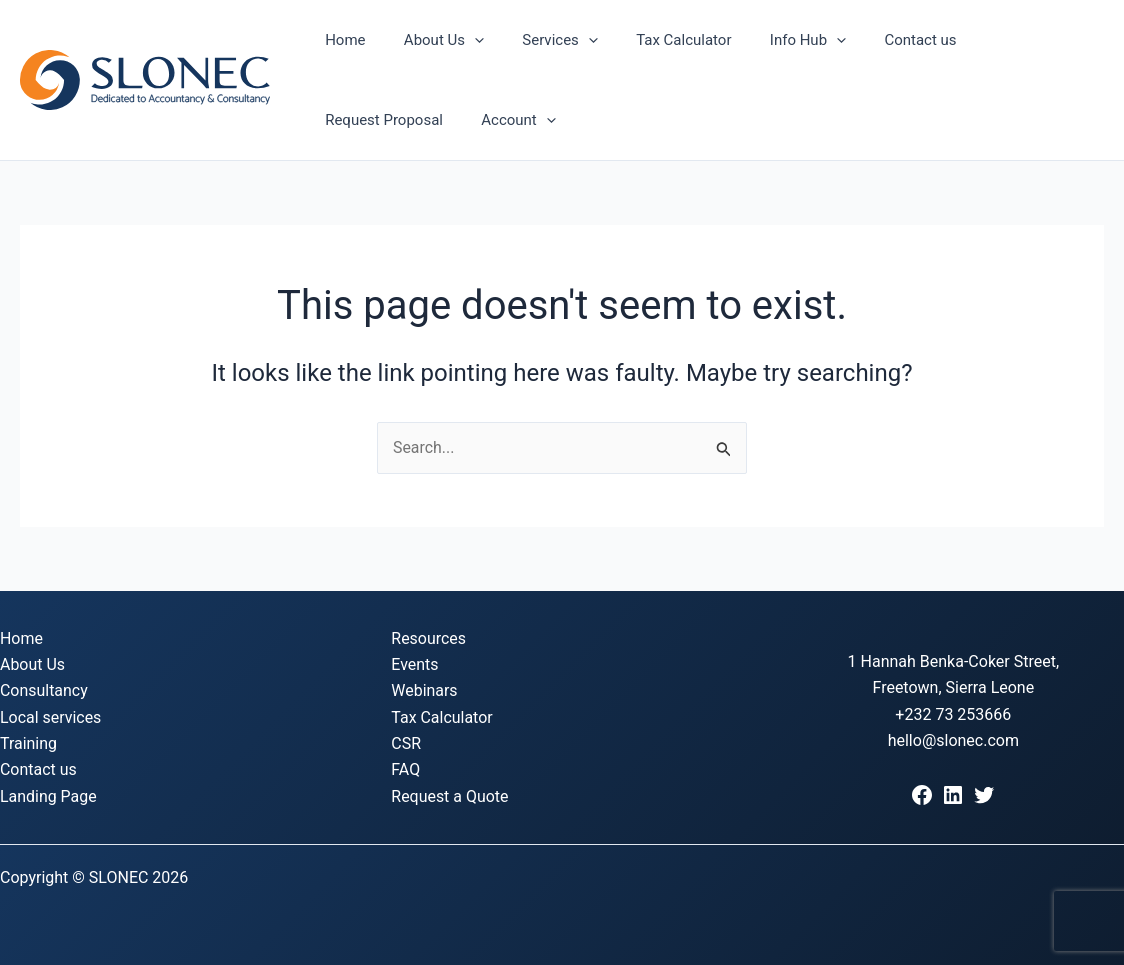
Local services (51, 717)
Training (28, 743)
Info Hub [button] (770, 40)
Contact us (875, 40)
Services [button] (540, 40)
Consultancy (44, 690)
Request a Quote (450, 796)
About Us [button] (431, 40)
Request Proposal (1000, 40)
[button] (462, 40)
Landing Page (48, 796)
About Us (32, 664)
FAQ (405, 770)
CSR (406, 743)
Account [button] (358, 120)
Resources (428, 638)
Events (414, 664)
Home (341, 40)
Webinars (424, 690)
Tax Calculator (654, 40)
